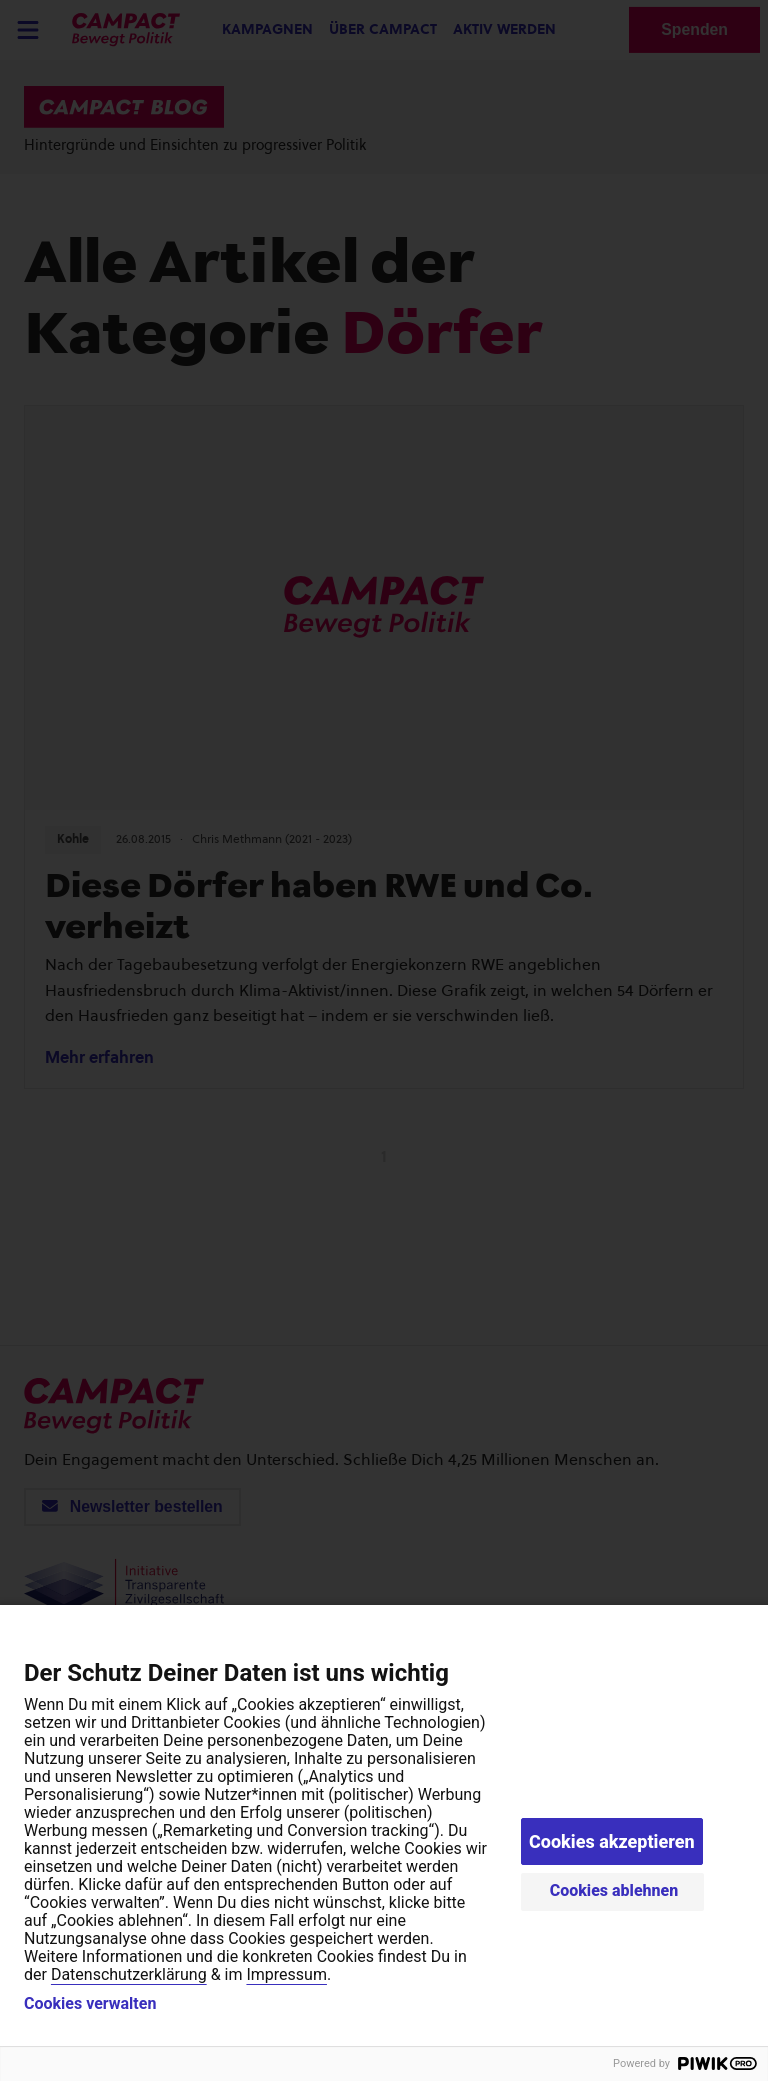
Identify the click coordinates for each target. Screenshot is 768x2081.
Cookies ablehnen (614, 1890)
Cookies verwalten (90, 2004)
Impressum (286, 1974)
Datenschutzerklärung (129, 1974)
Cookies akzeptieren (612, 1841)
